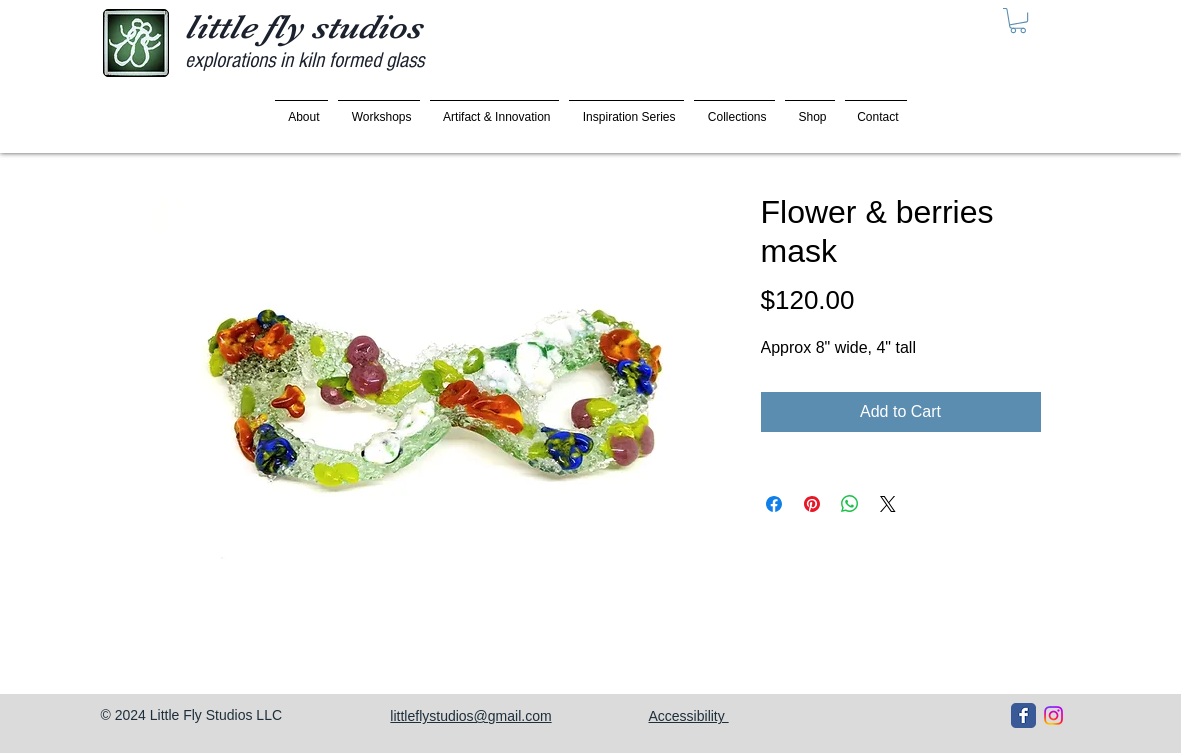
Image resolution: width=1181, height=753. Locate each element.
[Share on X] (888, 504)
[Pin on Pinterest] (812, 504)
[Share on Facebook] (774, 504)
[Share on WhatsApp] (850, 504)
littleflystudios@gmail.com (470, 716)
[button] (1018, 20)
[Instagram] (1053, 715)
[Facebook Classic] (1023, 715)
